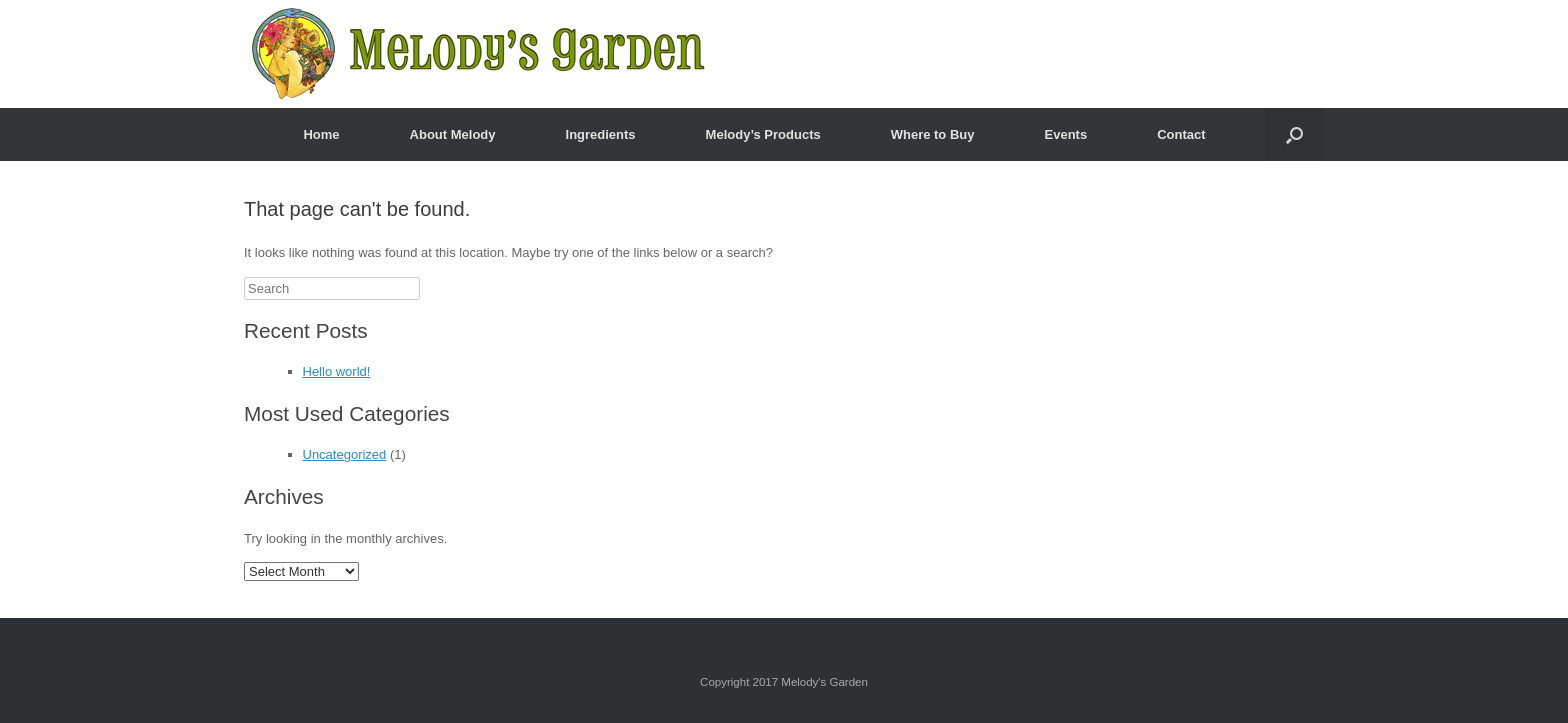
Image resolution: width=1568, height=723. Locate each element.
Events (1066, 134)
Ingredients (601, 134)
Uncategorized (345, 454)
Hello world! (337, 371)
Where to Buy (933, 134)
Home (321, 134)
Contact (1181, 134)
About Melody (453, 134)
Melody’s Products (763, 134)
